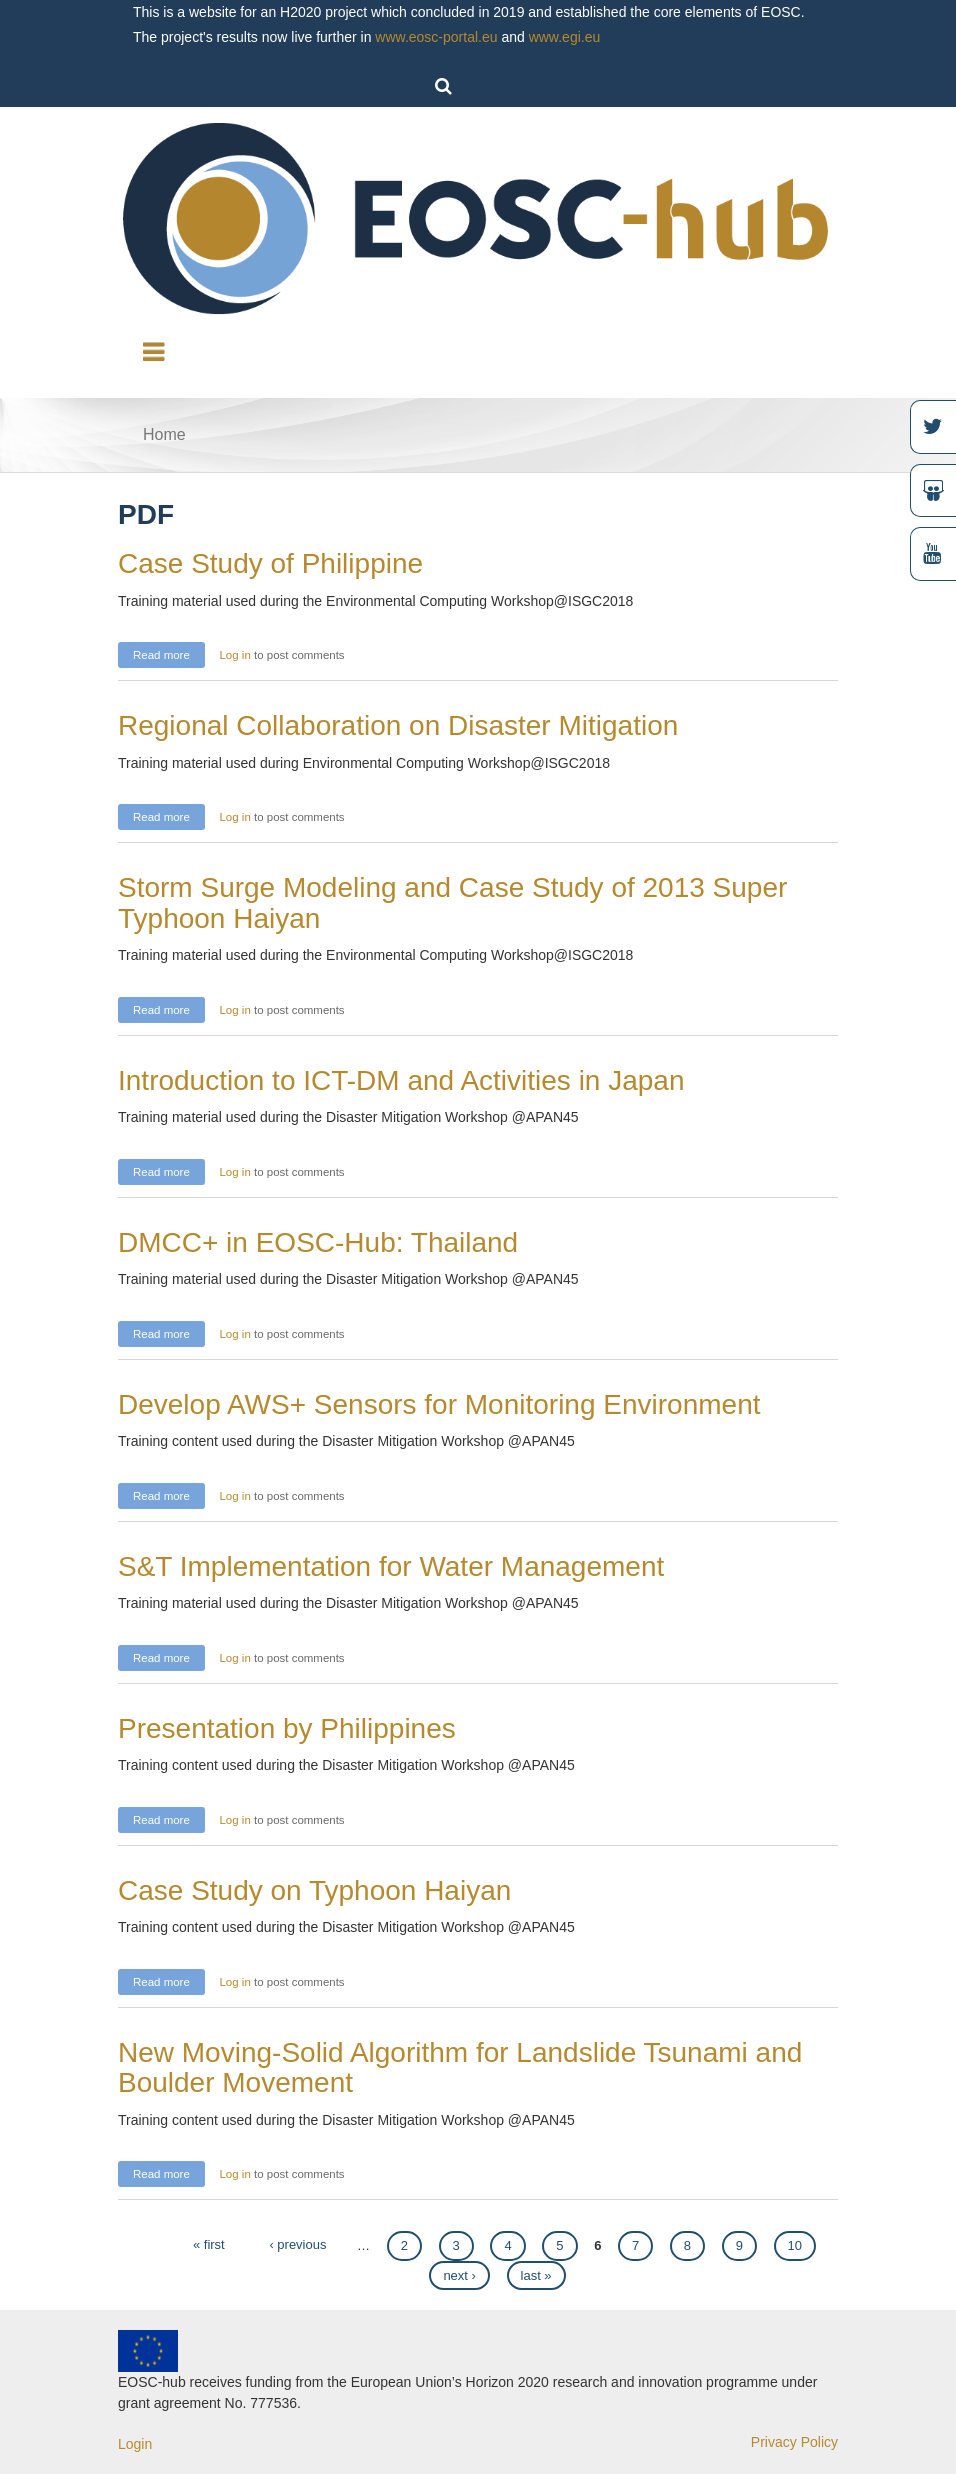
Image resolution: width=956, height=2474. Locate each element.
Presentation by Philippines (287, 1728)
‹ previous (297, 2244)
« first (209, 2244)
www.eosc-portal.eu (436, 37)
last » (536, 2275)
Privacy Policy (794, 2442)
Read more (169, 652)
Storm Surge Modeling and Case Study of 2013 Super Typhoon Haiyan (452, 903)
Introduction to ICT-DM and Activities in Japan (401, 1080)
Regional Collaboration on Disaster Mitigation (398, 725)
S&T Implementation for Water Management (391, 1566)
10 (795, 2245)
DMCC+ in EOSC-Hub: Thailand (318, 1242)
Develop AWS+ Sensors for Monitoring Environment (439, 1404)
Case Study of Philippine (270, 563)
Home (164, 434)
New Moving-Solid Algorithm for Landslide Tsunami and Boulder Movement (460, 2068)
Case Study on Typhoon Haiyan (314, 1890)
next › (459, 2275)
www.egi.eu (565, 37)
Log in (234, 655)
